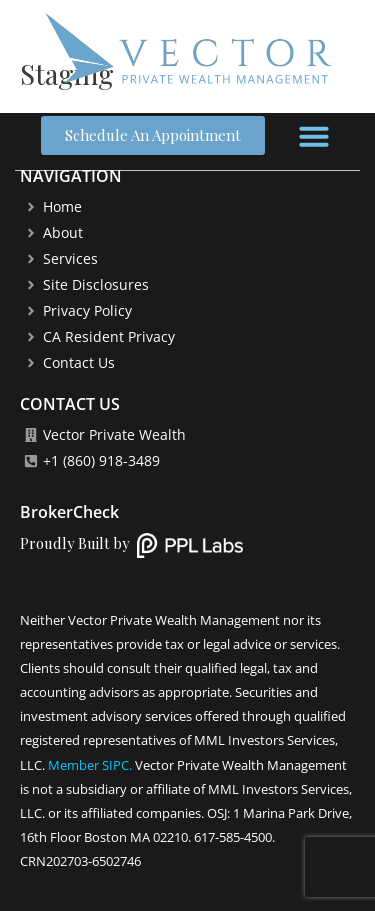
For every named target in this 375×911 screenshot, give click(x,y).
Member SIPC (88, 765)
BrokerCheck (69, 512)
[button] (314, 136)
